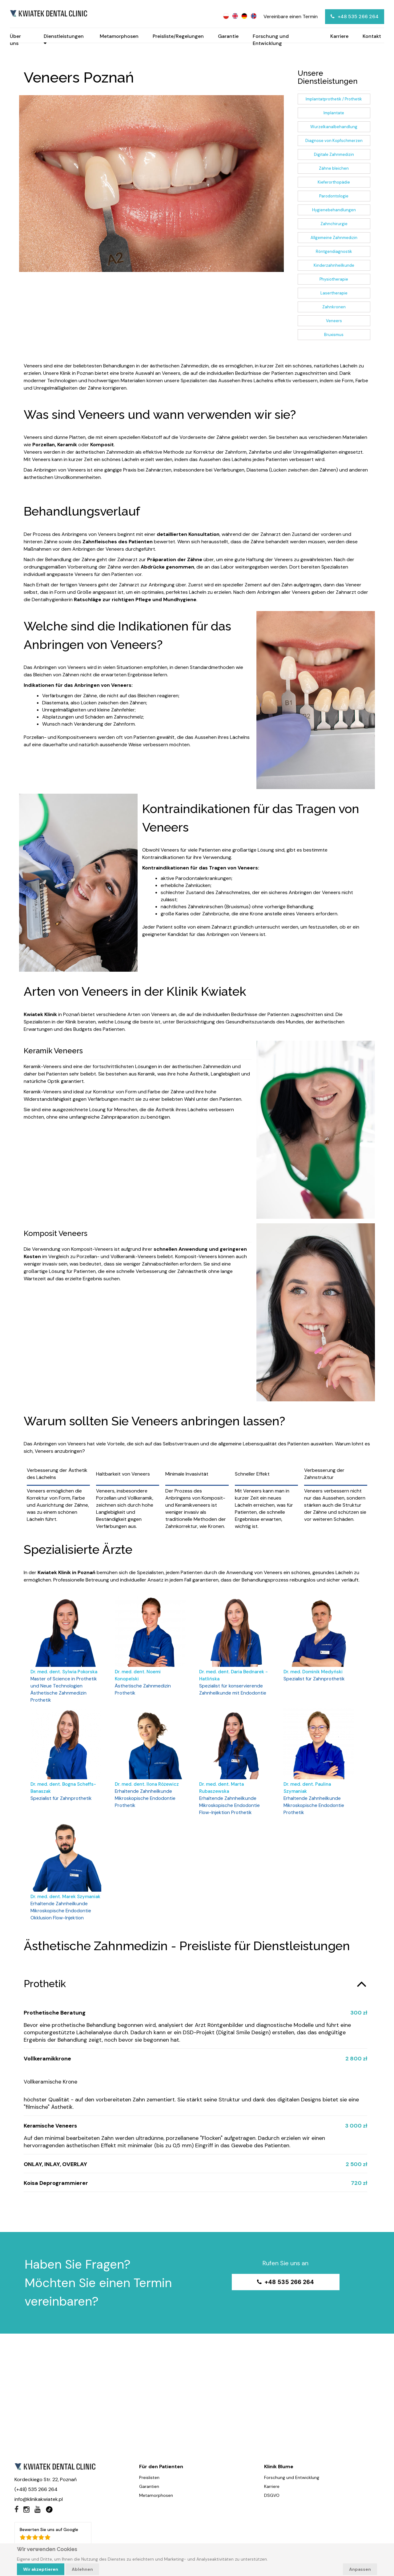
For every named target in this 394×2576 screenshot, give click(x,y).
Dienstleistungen (64, 39)
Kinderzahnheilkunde (334, 265)
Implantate (334, 112)
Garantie (228, 36)
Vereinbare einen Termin (290, 16)
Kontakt (372, 36)
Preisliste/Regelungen (178, 36)
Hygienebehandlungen (334, 210)
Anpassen (360, 2569)
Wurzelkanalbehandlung (333, 126)
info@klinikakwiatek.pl (38, 2506)
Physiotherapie (334, 279)
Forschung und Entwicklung (271, 40)
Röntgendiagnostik (334, 251)
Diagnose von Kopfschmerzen (334, 140)
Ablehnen (82, 2569)
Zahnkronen (334, 307)
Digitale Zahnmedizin (334, 154)
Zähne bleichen (334, 168)
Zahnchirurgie (334, 223)
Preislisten (149, 2484)
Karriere (339, 36)
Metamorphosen (119, 36)
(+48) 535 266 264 (36, 2496)
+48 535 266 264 (355, 16)
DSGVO (271, 2502)
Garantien (149, 2493)
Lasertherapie (334, 293)
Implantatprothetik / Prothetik (334, 99)
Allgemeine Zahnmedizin (334, 237)
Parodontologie (333, 196)
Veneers (334, 320)
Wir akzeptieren (40, 2569)
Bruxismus (334, 334)
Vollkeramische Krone (51, 2087)
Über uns (15, 40)
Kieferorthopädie (334, 182)
